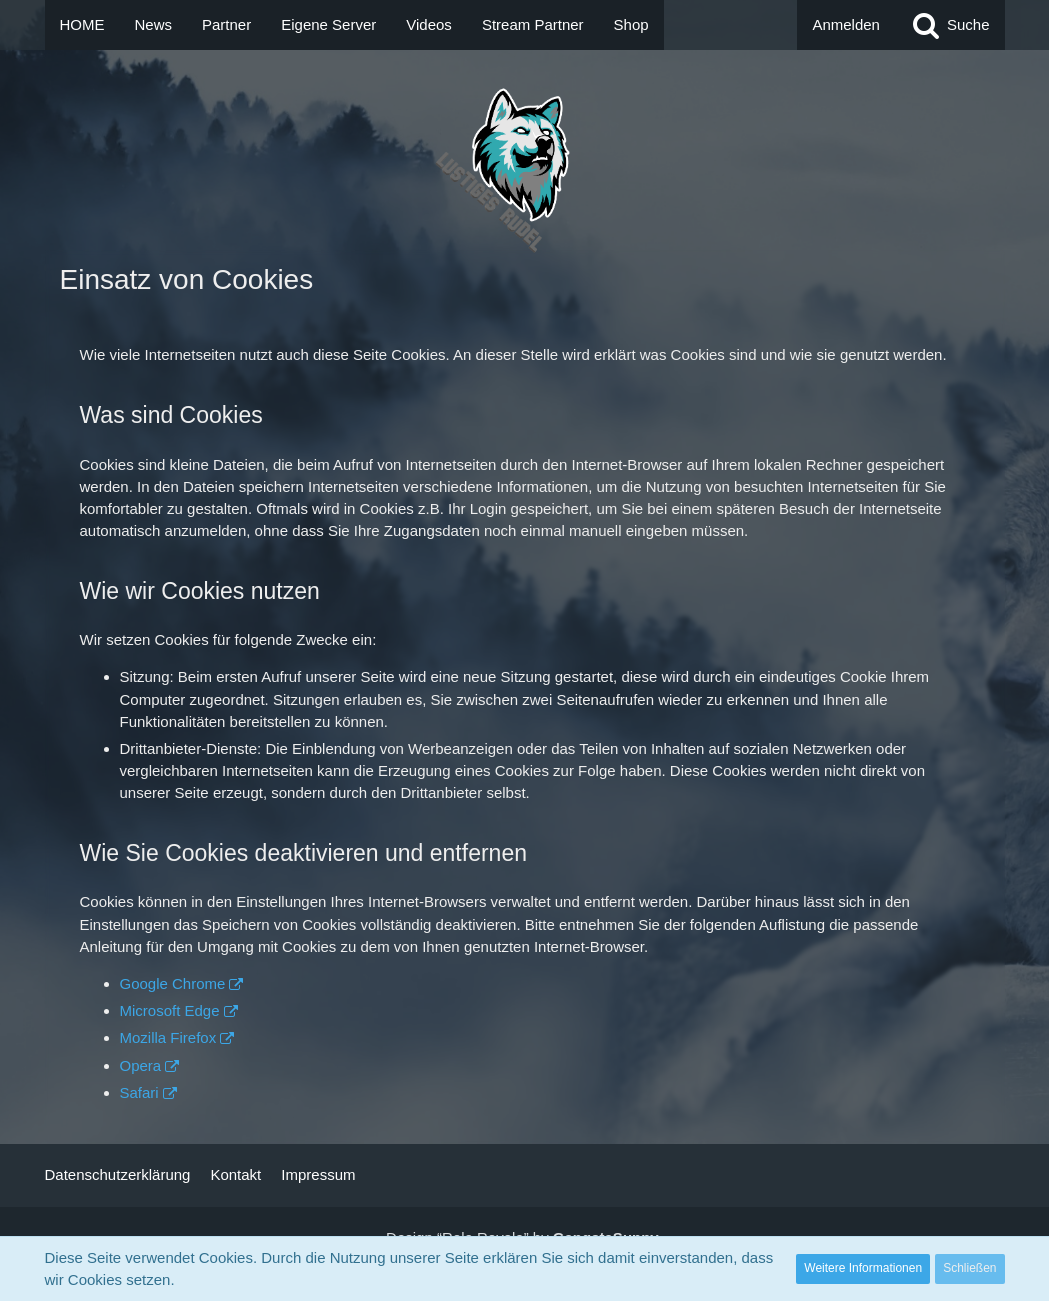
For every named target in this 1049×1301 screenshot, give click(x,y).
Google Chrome (173, 983)
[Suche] (950, 25)
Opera (141, 1065)
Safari (139, 1092)
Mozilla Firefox (168, 1037)
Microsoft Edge (170, 1010)
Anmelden (846, 24)
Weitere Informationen (863, 1268)
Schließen (969, 1268)
